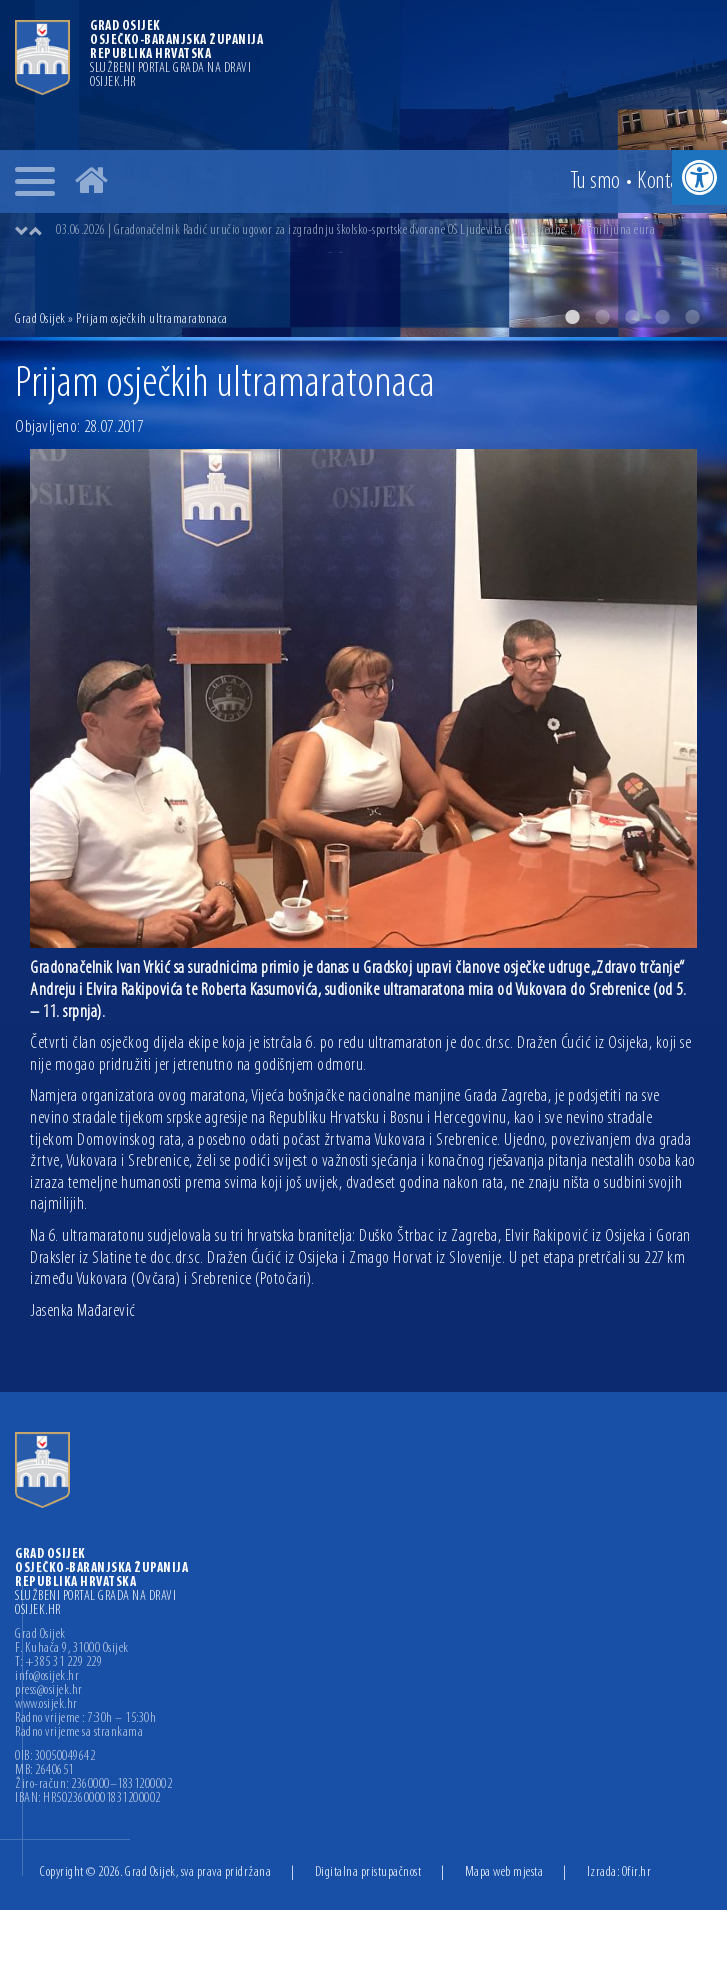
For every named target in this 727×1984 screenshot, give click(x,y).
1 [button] (572, 317)
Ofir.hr (637, 1872)
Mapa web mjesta (504, 1872)
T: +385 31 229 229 (58, 1663)
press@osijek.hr (49, 1691)
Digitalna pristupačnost (368, 1872)
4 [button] (662, 317)
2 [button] (602, 317)
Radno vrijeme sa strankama (79, 1733)
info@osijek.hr (47, 1677)
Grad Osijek (40, 319)
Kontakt (665, 182)
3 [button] (632, 317)
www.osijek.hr (46, 1705)
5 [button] (692, 317)
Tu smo (595, 182)
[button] (699, 177)
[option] (383, 231)
